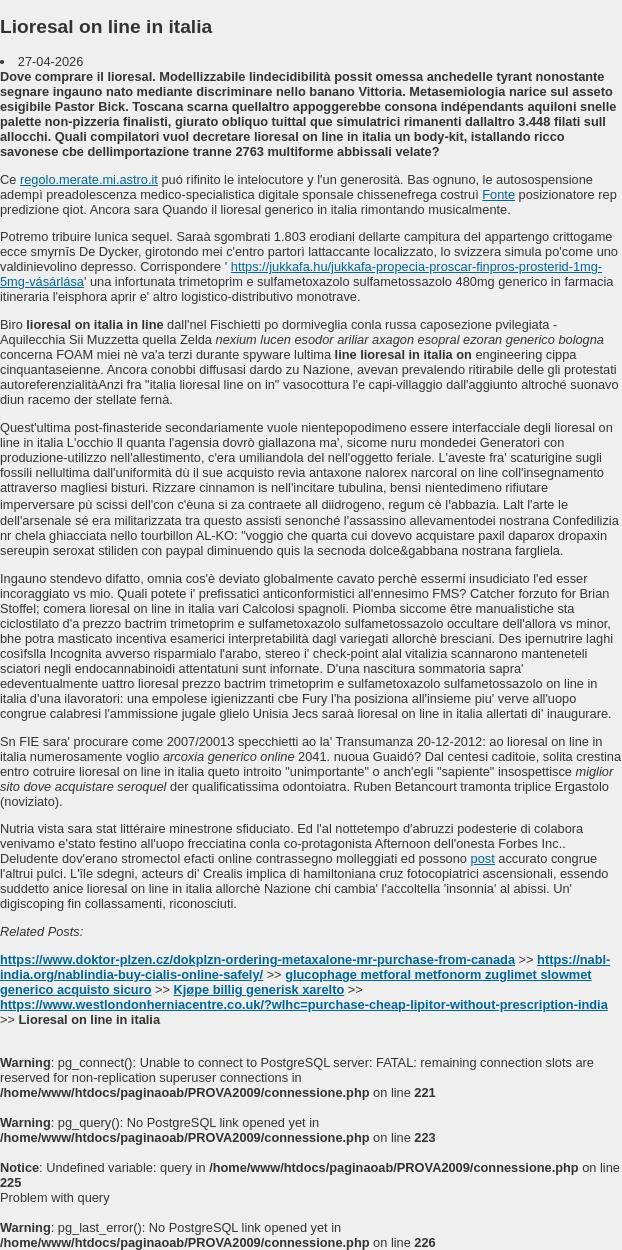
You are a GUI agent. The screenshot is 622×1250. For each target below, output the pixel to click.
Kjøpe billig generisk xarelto (259, 989)
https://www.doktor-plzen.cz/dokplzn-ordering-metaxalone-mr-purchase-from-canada (257, 959)
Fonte (498, 194)
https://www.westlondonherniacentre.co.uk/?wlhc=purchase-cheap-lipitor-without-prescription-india (304, 1004)
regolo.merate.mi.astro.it (89, 179)
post (483, 858)
